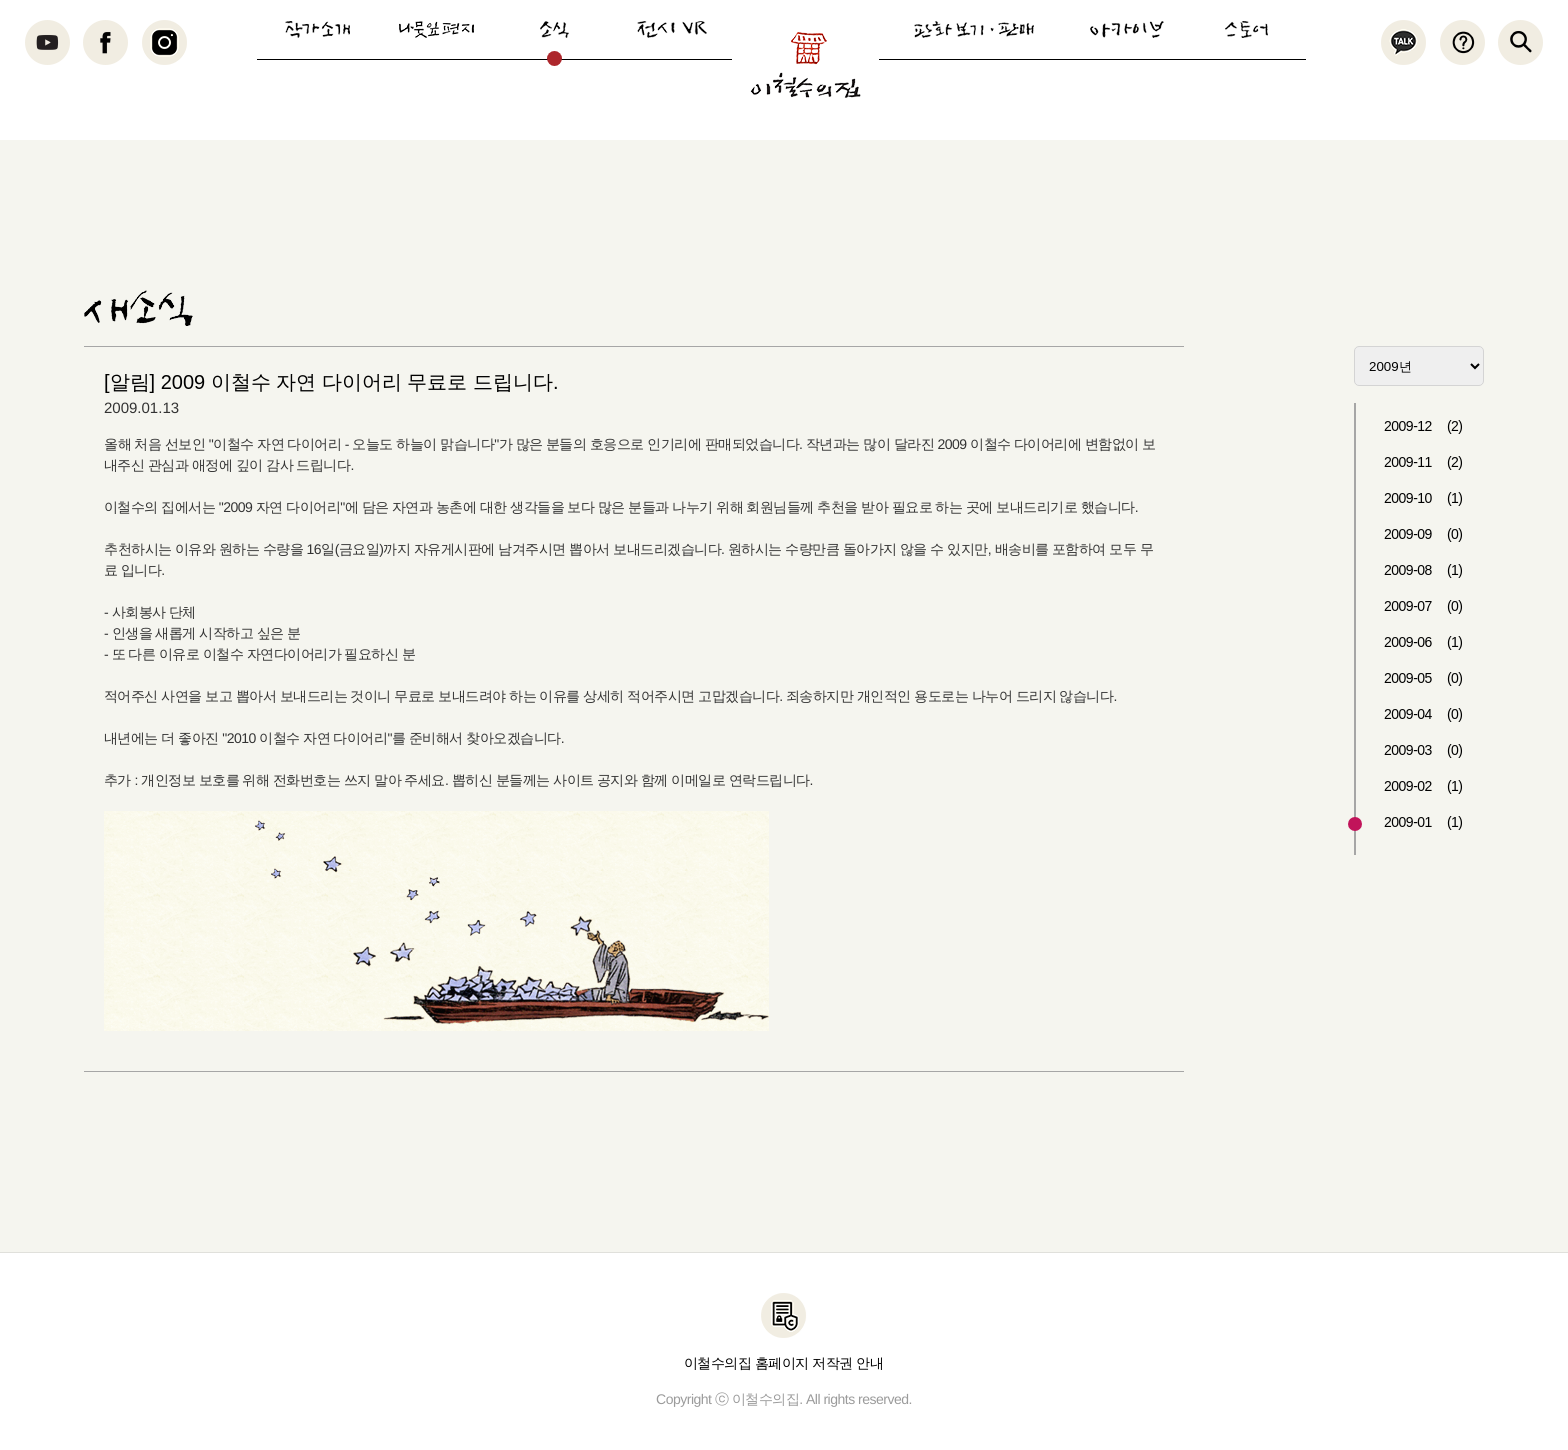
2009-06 (1423, 642)
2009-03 (1423, 750)
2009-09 (1423, 534)
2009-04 (1423, 714)
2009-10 (1423, 498)
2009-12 (1423, 426)
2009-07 (1423, 606)
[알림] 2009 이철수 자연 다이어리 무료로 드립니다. (331, 382)
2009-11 (1423, 462)
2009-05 (1423, 678)
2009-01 (1423, 822)
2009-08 (1423, 570)
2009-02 (1423, 786)
